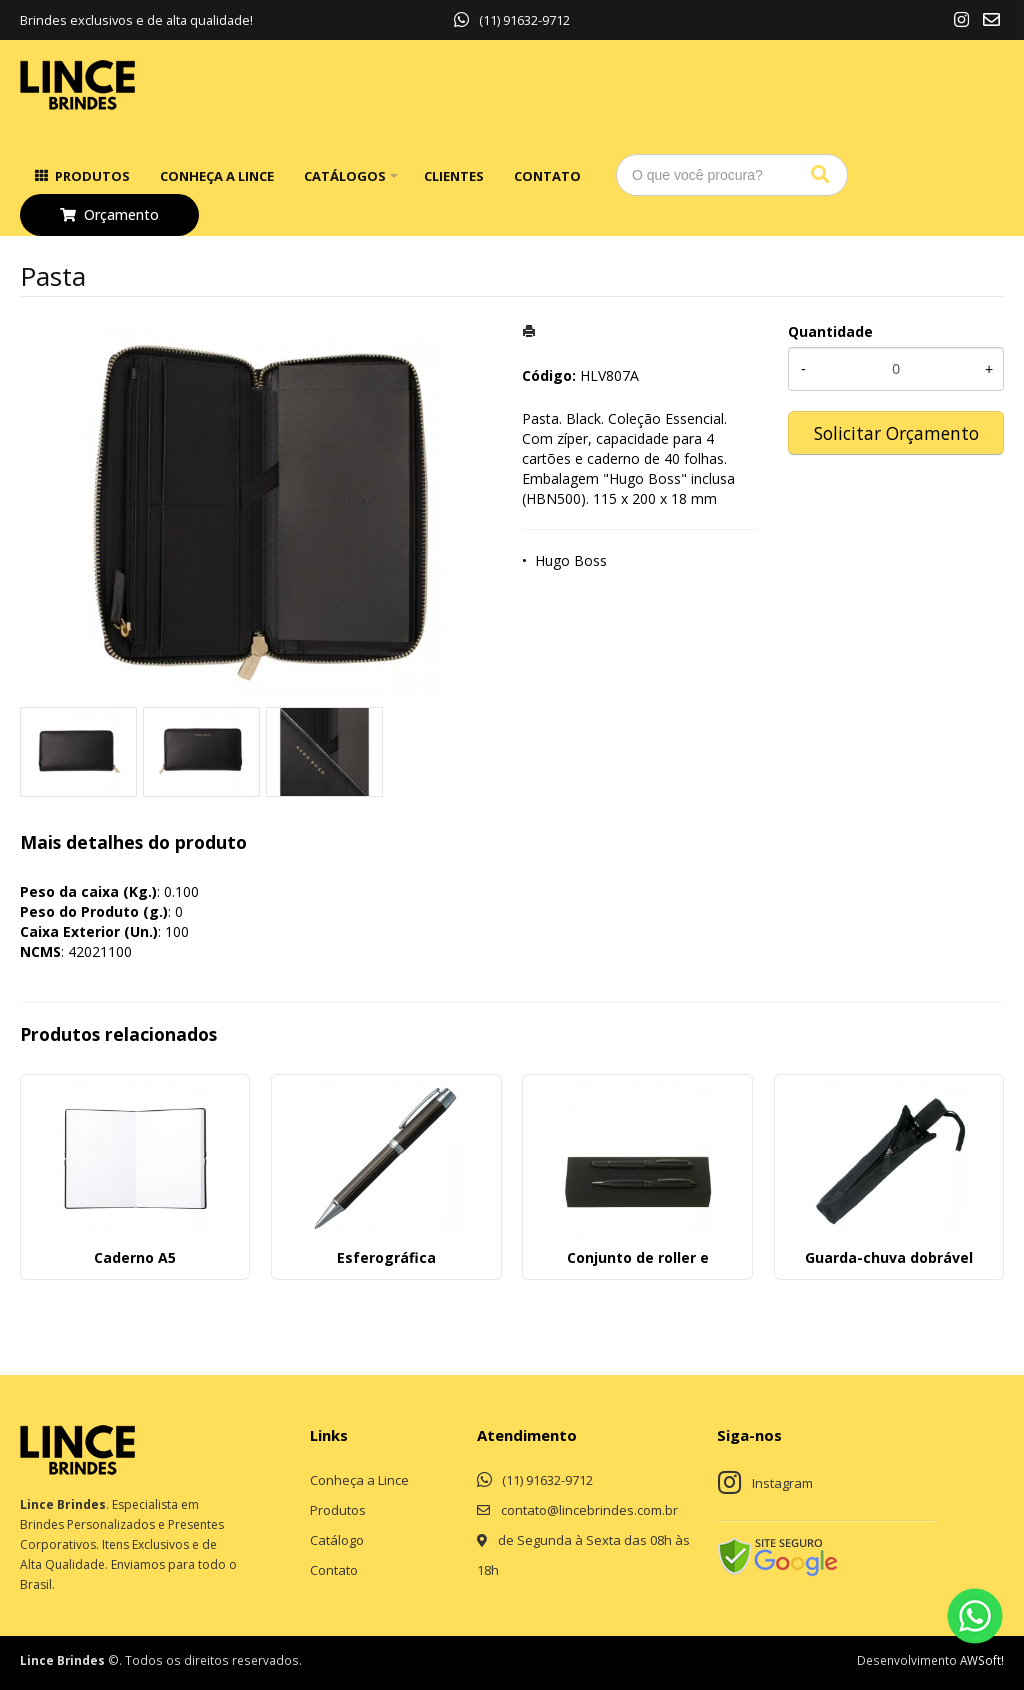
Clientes (454, 176)
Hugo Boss (571, 560)
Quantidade (830, 331)
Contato (547, 176)
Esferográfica (386, 1257)
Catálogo (337, 1540)
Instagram (782, 1483)
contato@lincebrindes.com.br (589, 1510)
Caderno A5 (135, 1257)
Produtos (92, 176)
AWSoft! (982, 1660)
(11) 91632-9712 (512, 20)
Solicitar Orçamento (896, 433)
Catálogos (345, 176)
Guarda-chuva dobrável (889, 1257)
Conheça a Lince (217, 176)
